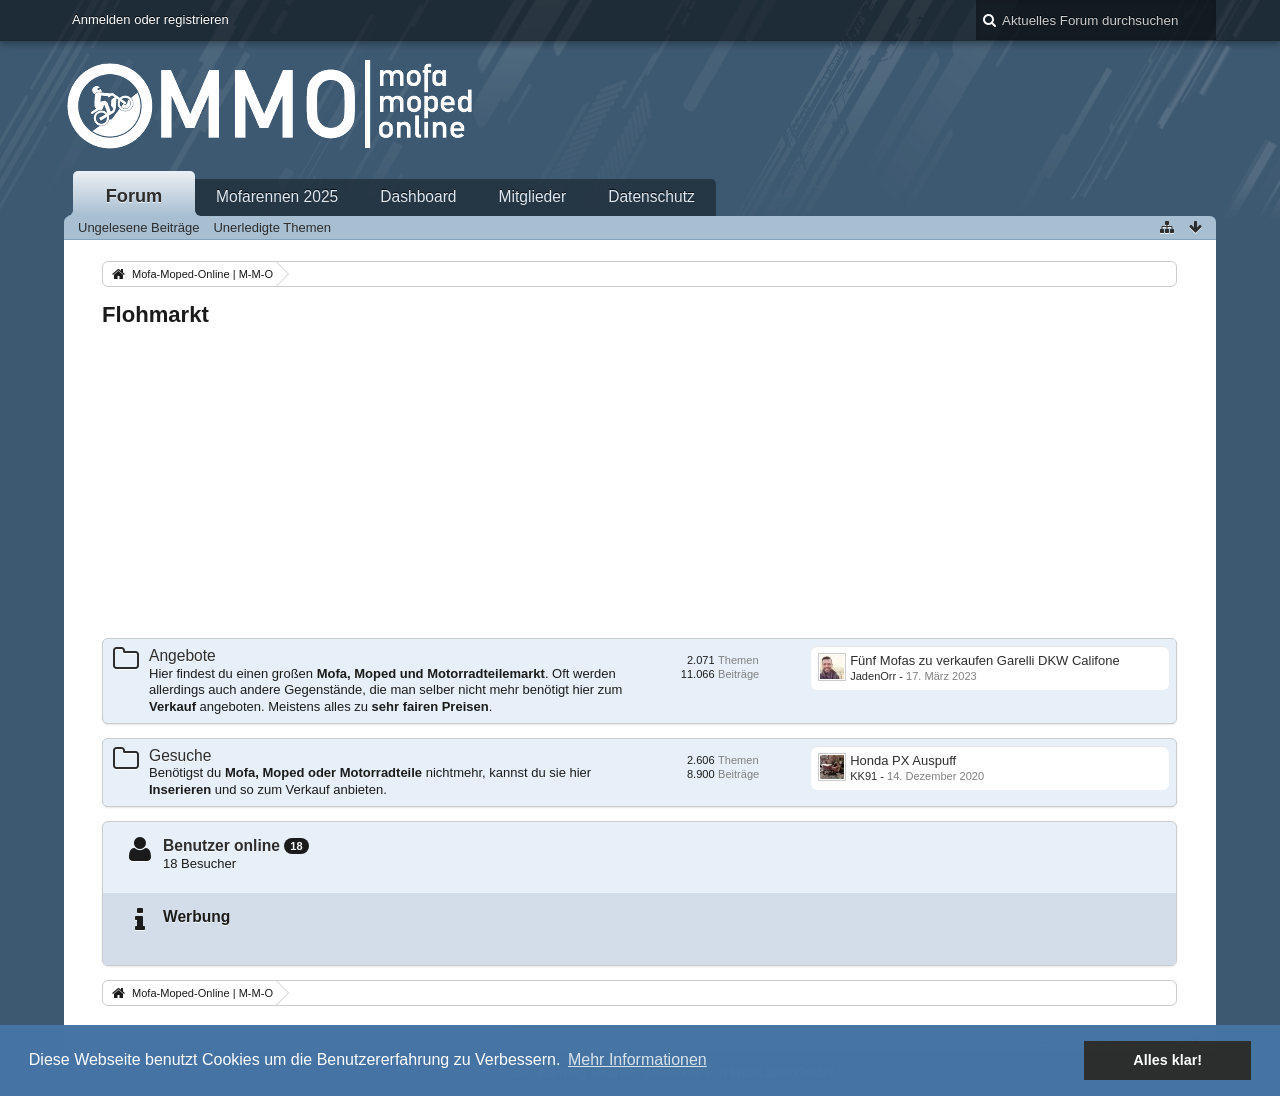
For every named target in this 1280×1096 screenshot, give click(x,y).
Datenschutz (651, 196)
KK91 (863, 776)
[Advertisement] (639, 484)
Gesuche (180, 755)
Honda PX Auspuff (903, 760)
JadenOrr (873, 676)
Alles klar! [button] (1167, 1060)
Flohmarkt (155, 314)
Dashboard (418, 196)
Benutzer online (221, 845)
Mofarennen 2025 (277, 196)
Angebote (182, 655)
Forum (134, 196)
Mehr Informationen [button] (637, 1059)
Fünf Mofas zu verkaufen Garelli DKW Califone (985, 660)
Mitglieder (533, 196)
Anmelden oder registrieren (150, 19)
